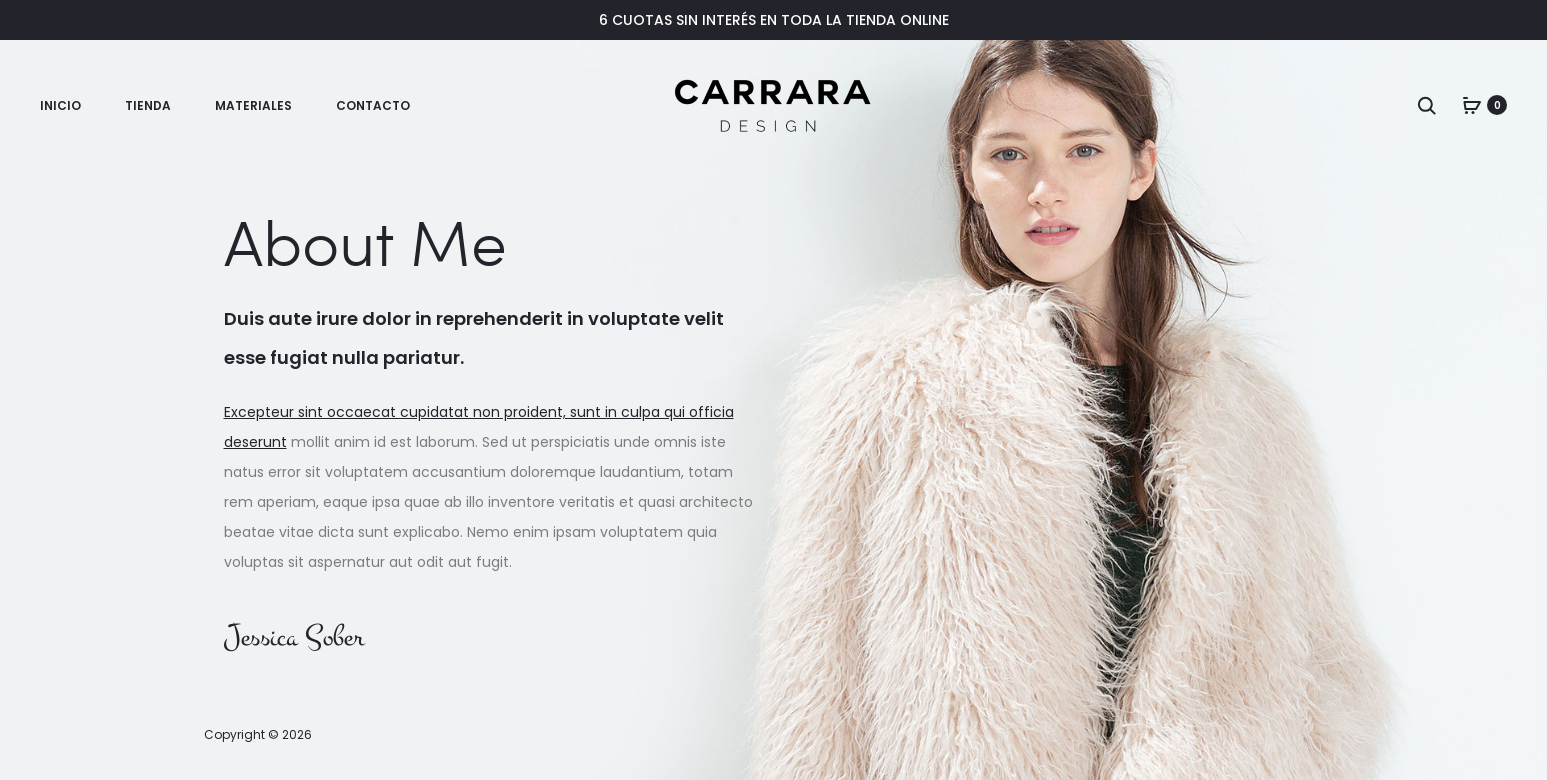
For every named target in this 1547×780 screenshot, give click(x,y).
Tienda (148, 105)
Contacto (373, 105)
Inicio (60, 105)
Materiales (253, 105)
